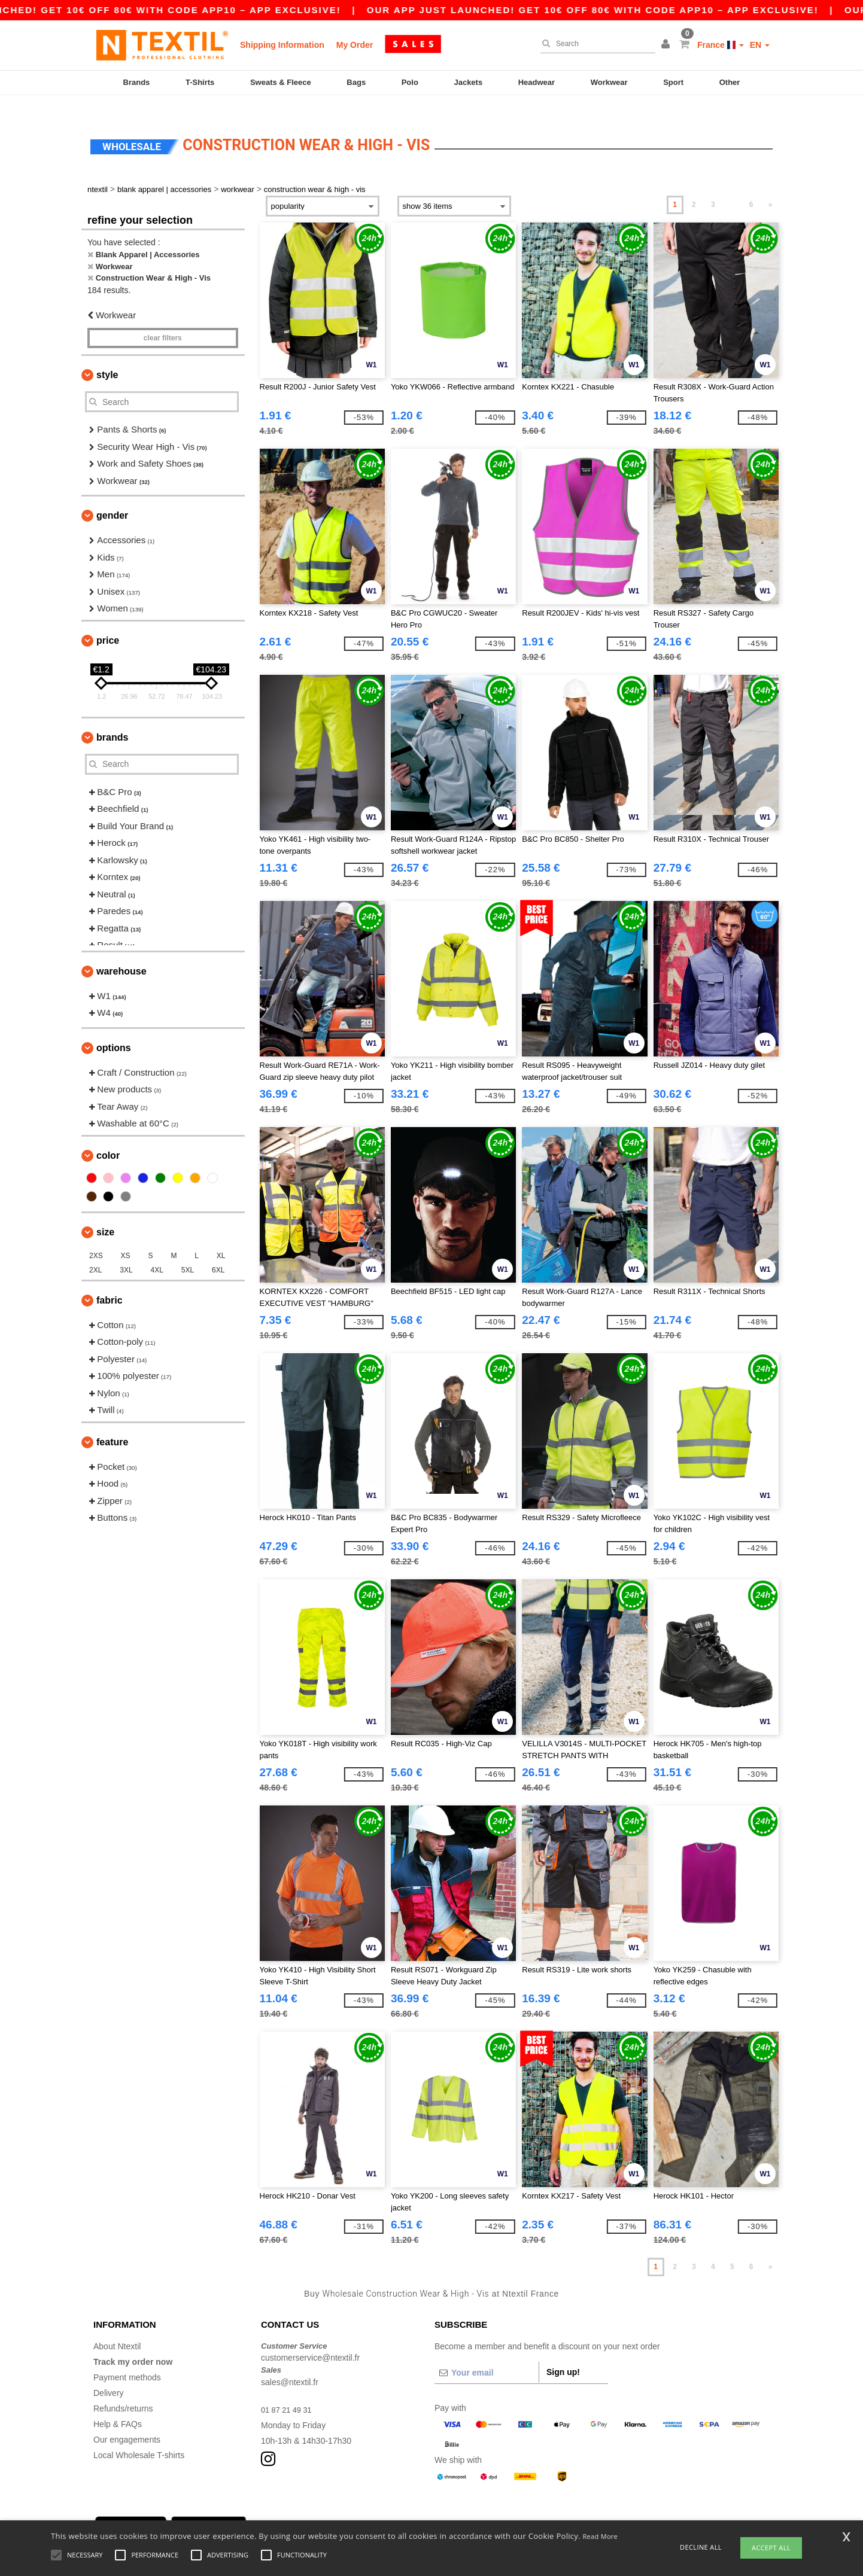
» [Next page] (770, 187)
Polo (410, 82)
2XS (96, 1238)
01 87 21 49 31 (289, 2392)
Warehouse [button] (121, 953)
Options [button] (113, 1030)
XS (125, 1238)
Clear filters (163, 320)
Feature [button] (112, 1424)
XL (221, 1238)
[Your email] (486, 2354)
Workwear (609, 82)
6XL (218, 1252)
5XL (187, 1252)
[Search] (594, 44)
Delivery (108, 2375)
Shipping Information (282, 45)
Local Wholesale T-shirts (138, 2437)
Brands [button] (112, 719)
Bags (356, 82)
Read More (600, 2536)
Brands (136, 82)
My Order (354, 45)
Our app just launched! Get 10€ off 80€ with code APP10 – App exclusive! (631, 10)
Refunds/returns (123, 2390)
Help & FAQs (117, 2406)
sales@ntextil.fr (289, 2364)
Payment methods (127, 2359)
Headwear (536, 82)
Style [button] (107, 357)
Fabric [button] (109, 1282)
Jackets (468, 82)
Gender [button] (112, 498)
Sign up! (563, 2354)
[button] (667, 45)
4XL (157, 1252)
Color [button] (108, 1137)
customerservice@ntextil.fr (310, 2340)
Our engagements (126, 2421)
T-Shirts (200, 82)
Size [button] (105, 1214)
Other (729, 82)
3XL (126, 1252)
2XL (95, 1252)
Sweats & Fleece (280, 82)
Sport (673, 82)
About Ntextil (117, 2328)
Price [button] (107, 622)
